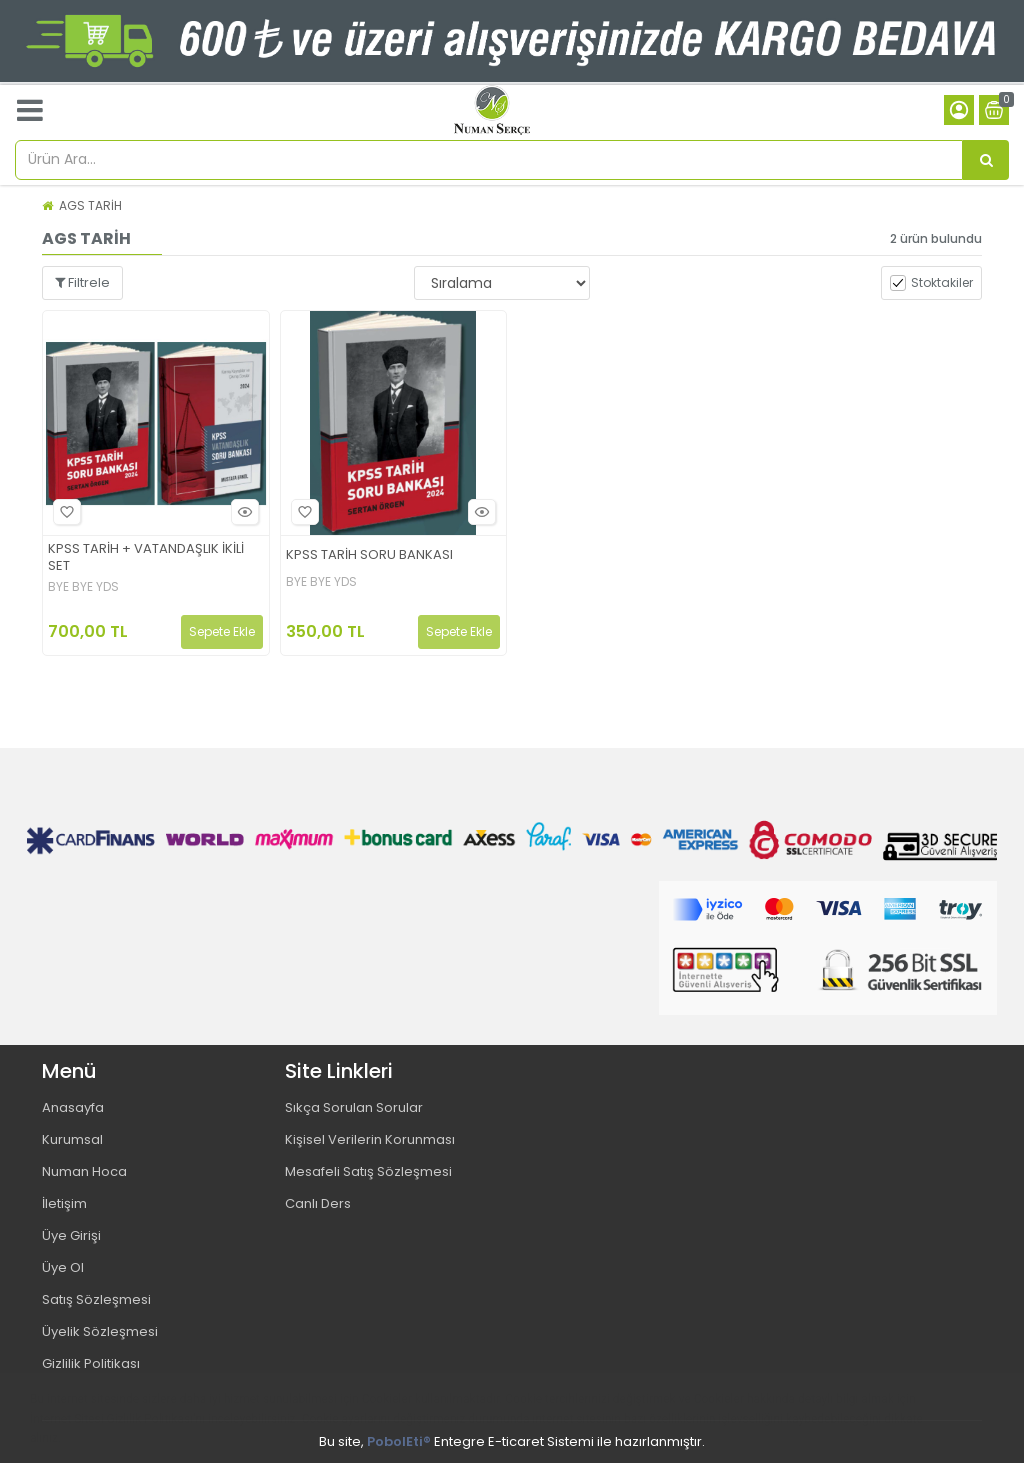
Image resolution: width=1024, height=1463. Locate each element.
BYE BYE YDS (83, 587)
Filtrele (82, 282)
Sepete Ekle (222, 631)
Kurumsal (72, 1139)
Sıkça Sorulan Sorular (354, 1107)
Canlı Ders (318, 1203)
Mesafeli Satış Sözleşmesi (368, 1171)
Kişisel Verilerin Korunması (370, 1139)
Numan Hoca (84, 1171)
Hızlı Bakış (242, 512)
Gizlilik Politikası (91, 1363)
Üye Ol (63, 1267)
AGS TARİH (90, 205)
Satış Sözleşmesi (96, 1299)
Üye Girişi (71, 1235)
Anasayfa (73, 1107)
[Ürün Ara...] (986, 160)
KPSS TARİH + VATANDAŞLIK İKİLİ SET (146, 558)
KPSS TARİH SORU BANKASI (369, 555)
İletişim (64, 1203)
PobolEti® (399, 1441)
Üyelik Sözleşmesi (100, 1331)
